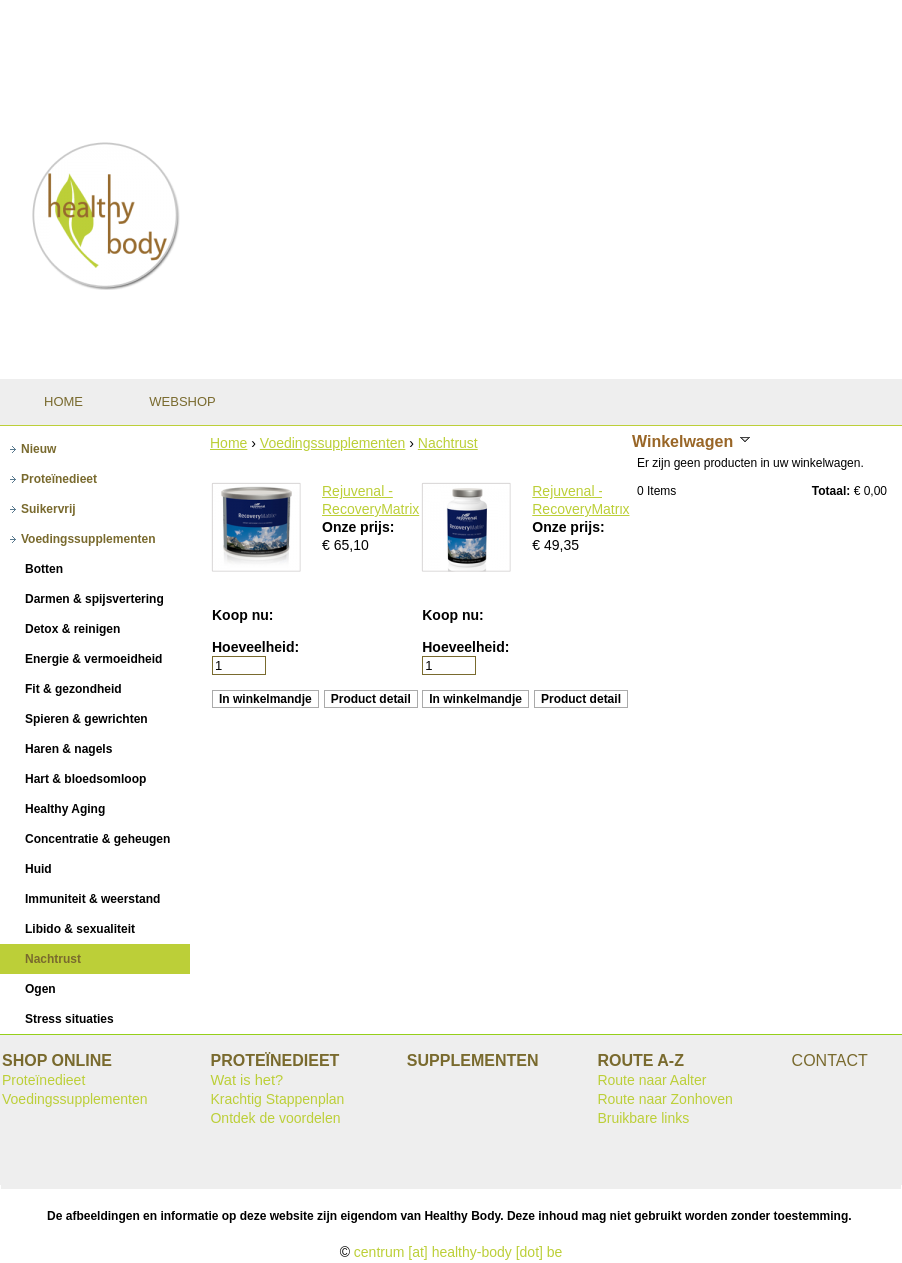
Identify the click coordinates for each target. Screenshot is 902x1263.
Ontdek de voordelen (275, 1118)
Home (228, 443)
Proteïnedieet (43, 1080)
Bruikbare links (643, 1118)
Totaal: (831, 491)
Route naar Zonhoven (664, 1099)
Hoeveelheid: (255, 647)
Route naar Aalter (651, 1080)
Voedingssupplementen (333, 443)
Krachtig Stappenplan (277, 1099)
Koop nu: (242, 615)
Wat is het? (246, 1080)
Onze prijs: (358, 527)
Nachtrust (448, 443)
